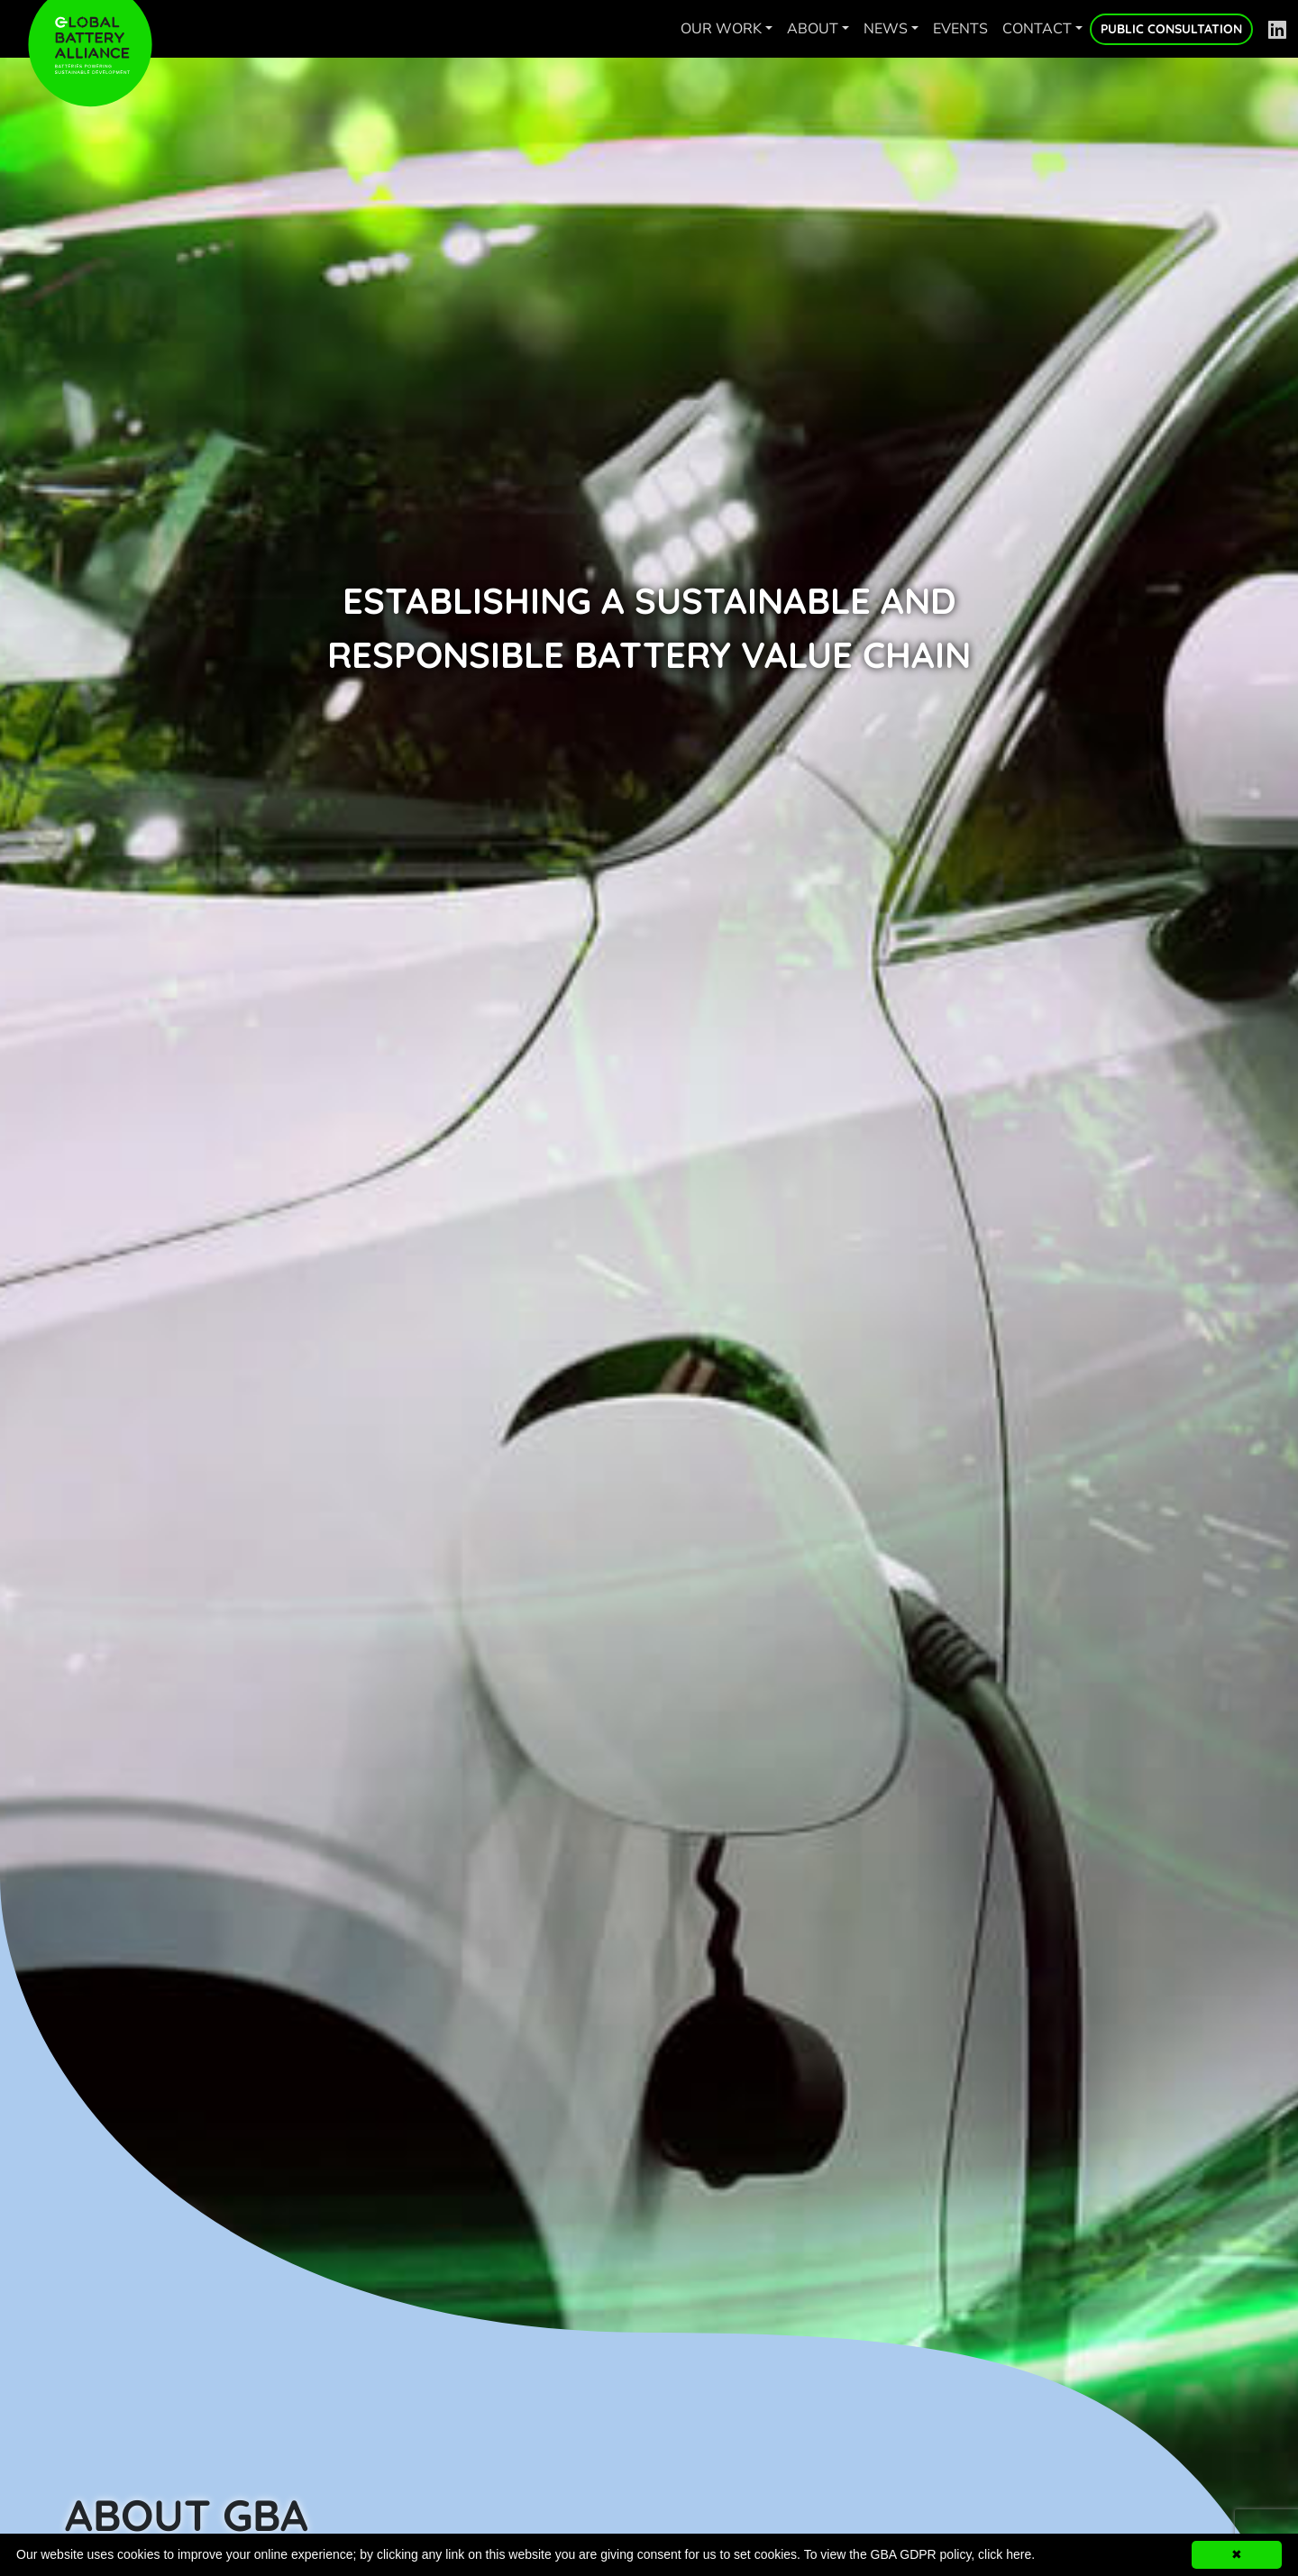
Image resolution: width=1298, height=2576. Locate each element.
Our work (721, 29)
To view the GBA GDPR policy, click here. (920, 2554)
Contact (1037, 29)
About (812, 29)
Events (960, 29)
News (886, 29)
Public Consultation (1171, 29)
